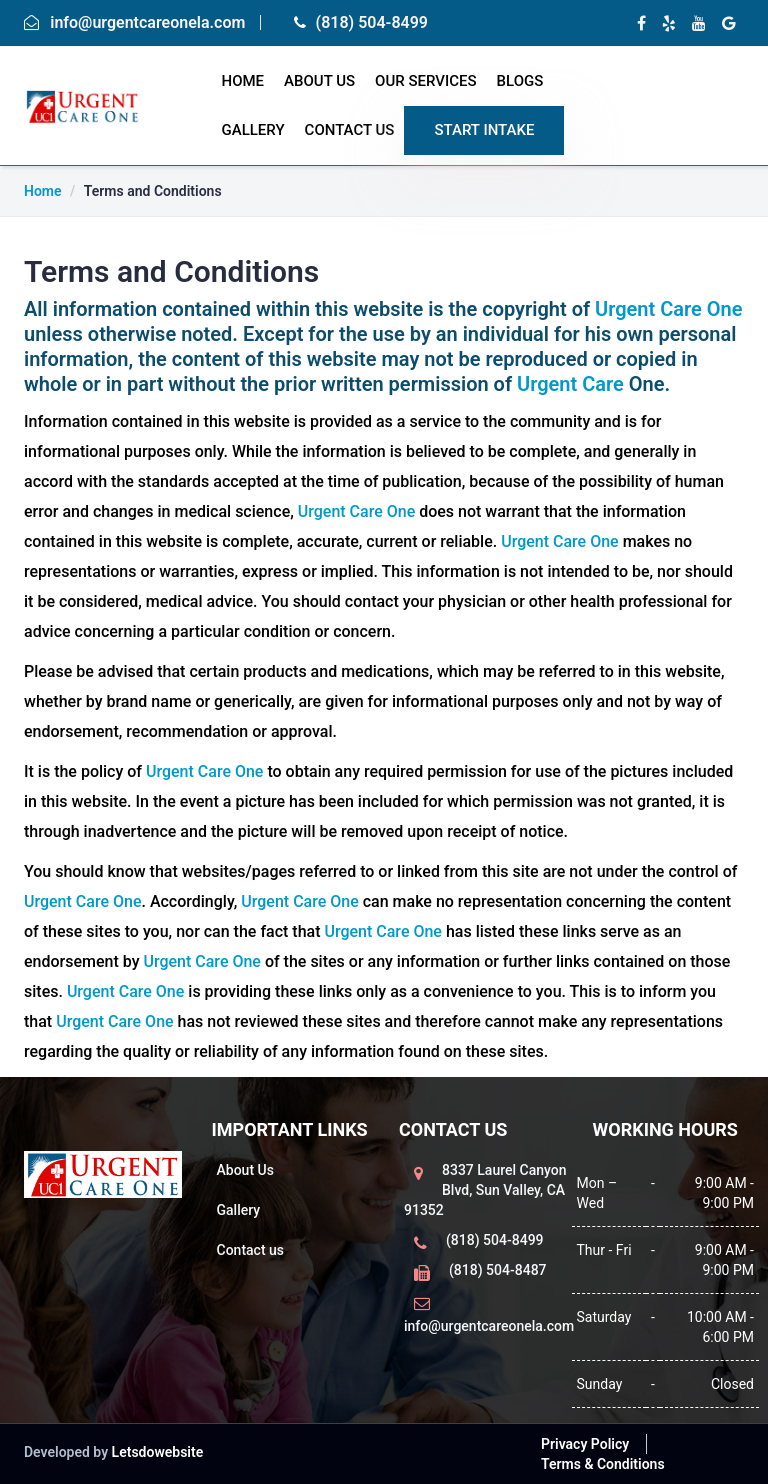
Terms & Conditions (603, 1464)
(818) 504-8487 (498, 1270)
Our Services (425, 81)
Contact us (251, 1250)
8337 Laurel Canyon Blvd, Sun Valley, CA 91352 (485, 1190)
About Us (319, 81)
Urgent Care (573, 384)
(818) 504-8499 (372, 22)
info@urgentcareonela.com (147, 22)
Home (43, 191)
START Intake (484, 130)
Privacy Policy (585, 1444)
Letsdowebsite (158, 1452)
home (243, 81)
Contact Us (350, 130)
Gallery (253, 130)
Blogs (520, 81)
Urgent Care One (668, 309)
